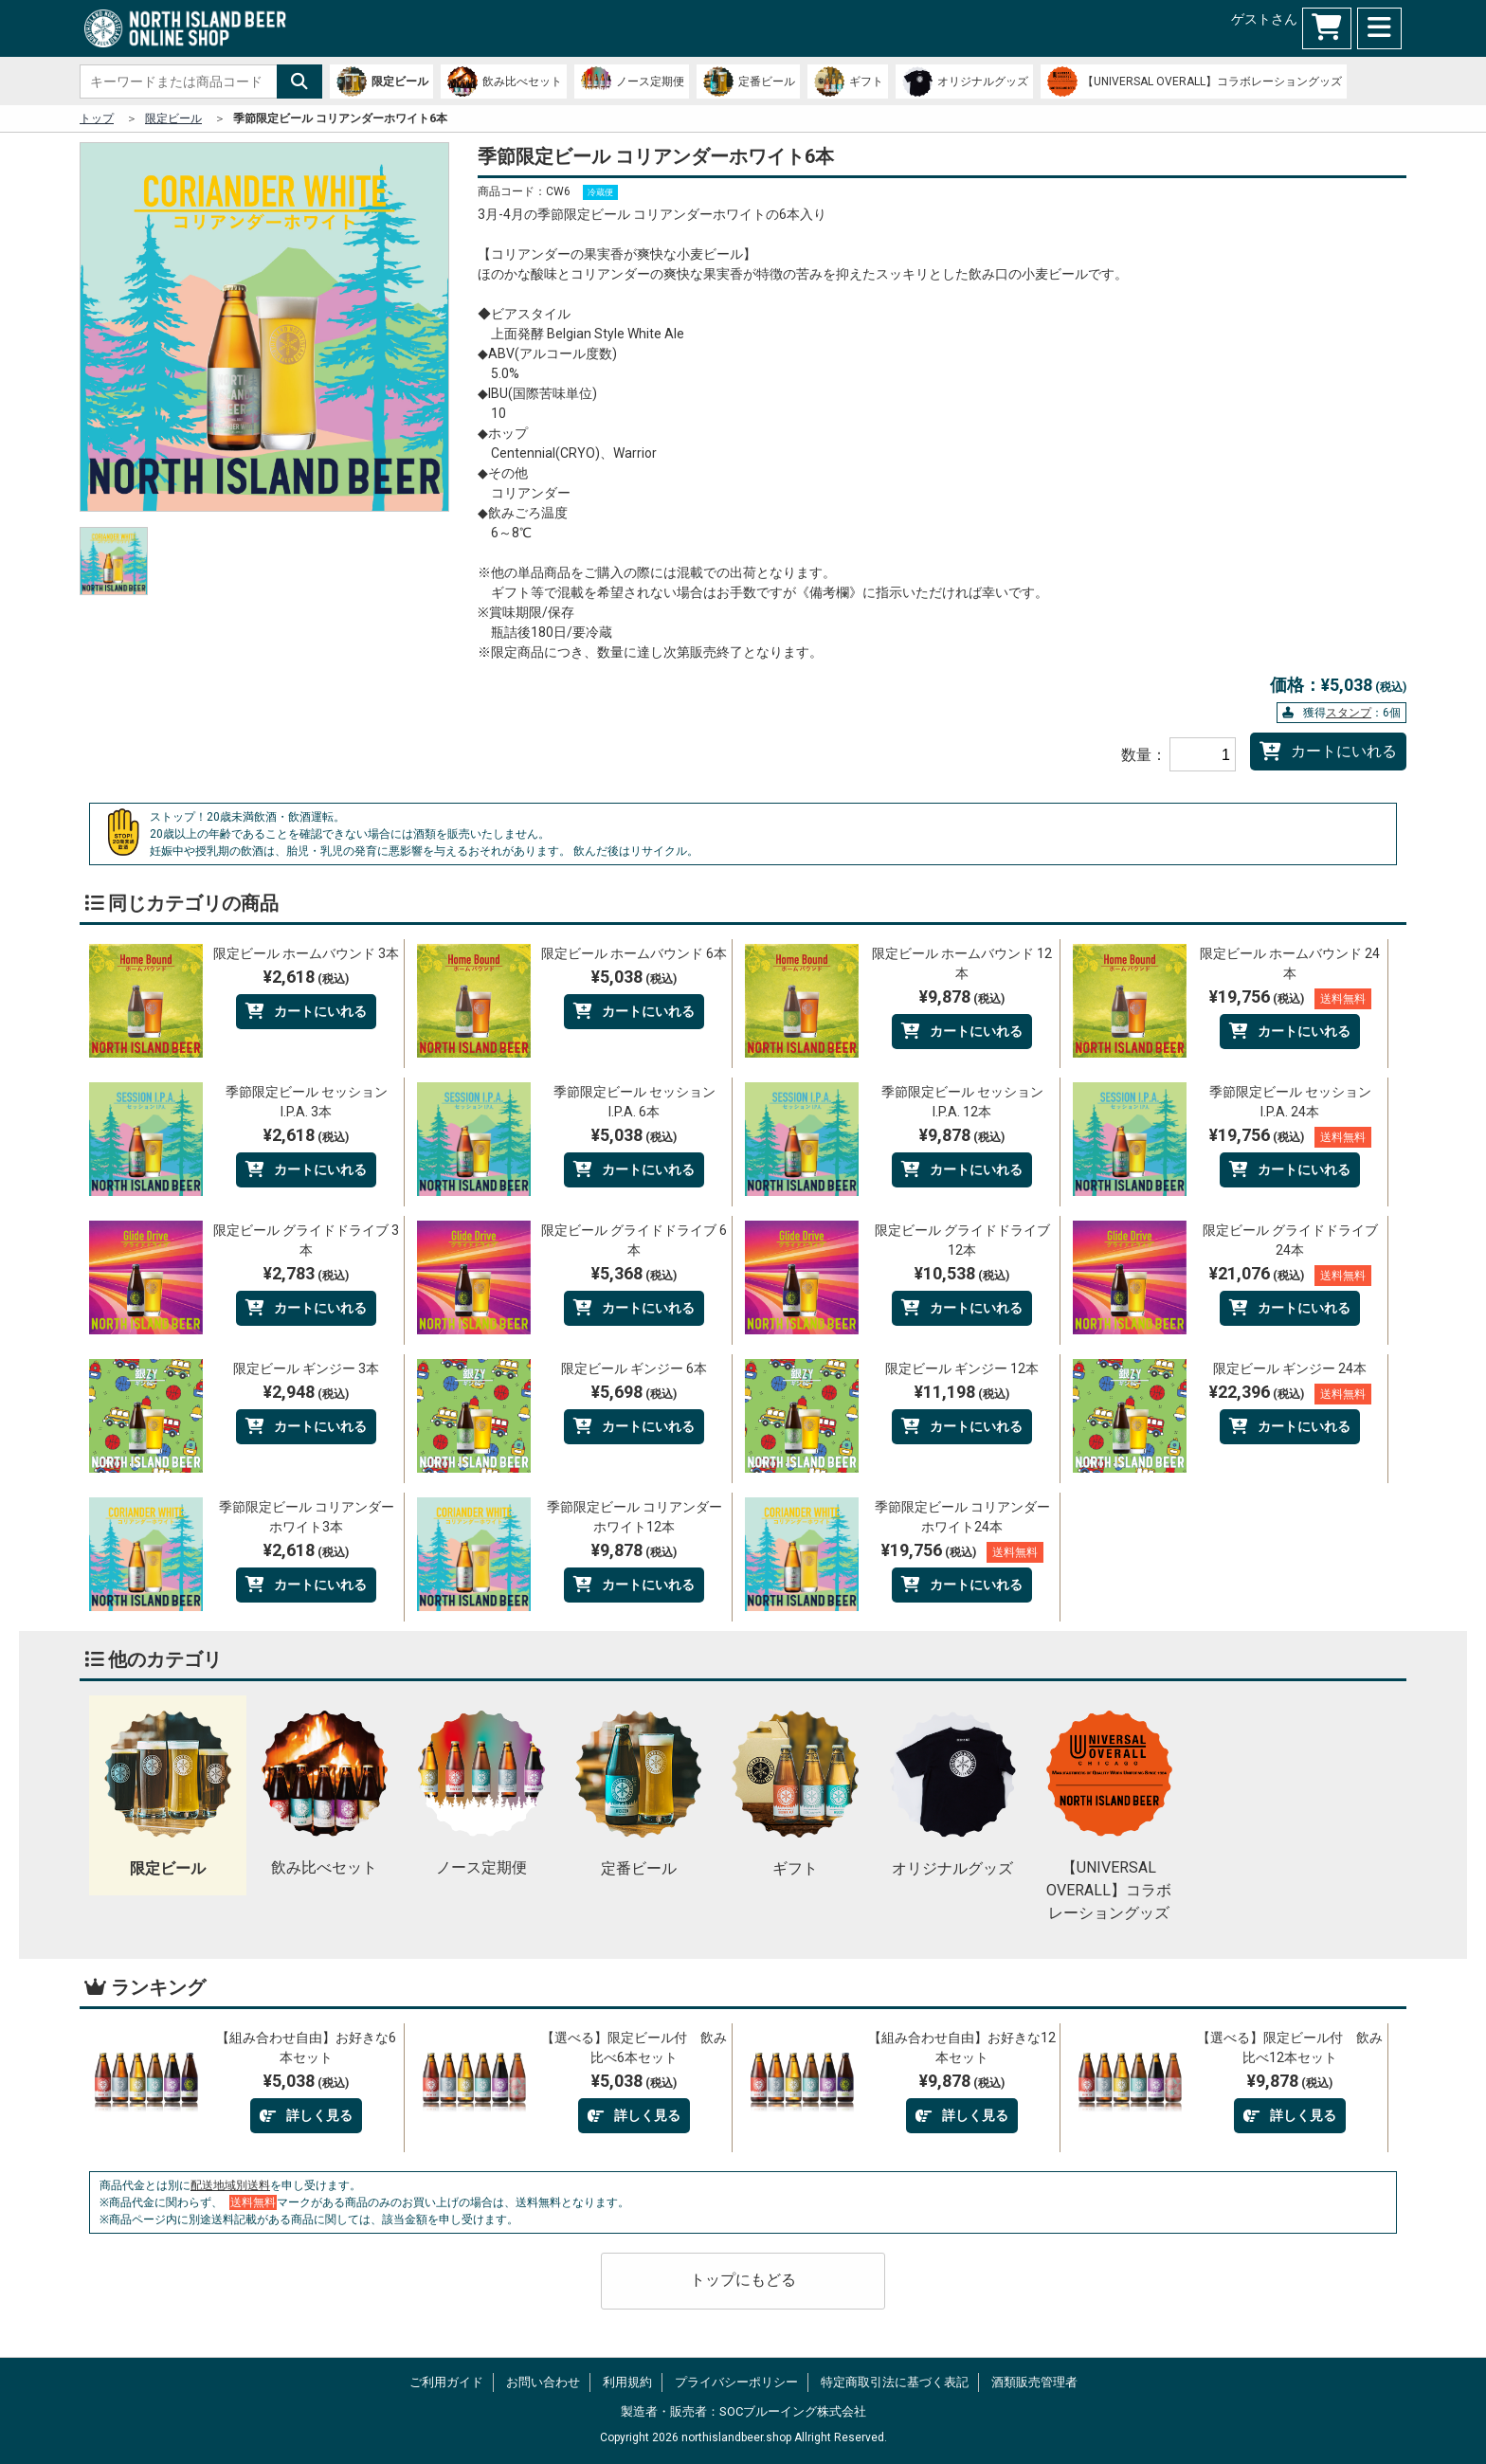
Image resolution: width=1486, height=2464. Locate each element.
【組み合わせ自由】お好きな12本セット (962, 2047)
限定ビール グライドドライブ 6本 (634, 1240)
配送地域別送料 (230, 2185)
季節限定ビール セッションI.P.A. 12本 (962, 1101)
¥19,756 (1290, 998)
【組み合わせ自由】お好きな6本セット (306, 2047)
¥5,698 (634, 1392)
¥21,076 (1290, 1274)
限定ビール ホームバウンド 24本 (1290, 963)
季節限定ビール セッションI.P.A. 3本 (307, 1101)
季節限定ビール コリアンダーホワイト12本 (634, 1516)
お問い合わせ (543, 2382)
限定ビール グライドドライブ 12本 (962, 1240)
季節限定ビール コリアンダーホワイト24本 (962, 1516)
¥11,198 (962, 1392)
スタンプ (1348, 712)
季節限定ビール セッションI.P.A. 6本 (634, 1101)
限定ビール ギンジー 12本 (962, 1368)
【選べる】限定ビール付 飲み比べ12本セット (1290, 2047)
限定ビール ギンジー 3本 (306, 1368)
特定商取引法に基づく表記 (895, 2382)
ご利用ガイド (446, 2382)
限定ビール (173, 118)
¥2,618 (306, 977)
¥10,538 (962, 1273)
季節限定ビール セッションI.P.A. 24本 (1290, 1101)
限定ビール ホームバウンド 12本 (962, 963)
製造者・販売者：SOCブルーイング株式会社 (743, 2411)
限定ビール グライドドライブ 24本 (1290, 1240)
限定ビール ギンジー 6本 (634, 1368)
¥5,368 (634, 1273)
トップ (97, 118)
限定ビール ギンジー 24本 (1290, 1368)
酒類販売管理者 (1034, 2382)
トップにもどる (743, 2280)
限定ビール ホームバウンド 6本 (634, 953)
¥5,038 (634, 977)
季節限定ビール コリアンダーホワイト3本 (306, 1516)
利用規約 (627, 2382)
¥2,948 (306, 1392)
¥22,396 (1290, 1393)
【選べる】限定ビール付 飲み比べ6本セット (634, 2047)
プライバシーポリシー (736, 2382)
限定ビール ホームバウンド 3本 (306, 953)
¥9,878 (962, 996)
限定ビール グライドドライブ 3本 (306, 1240)
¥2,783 (306, 1273)
